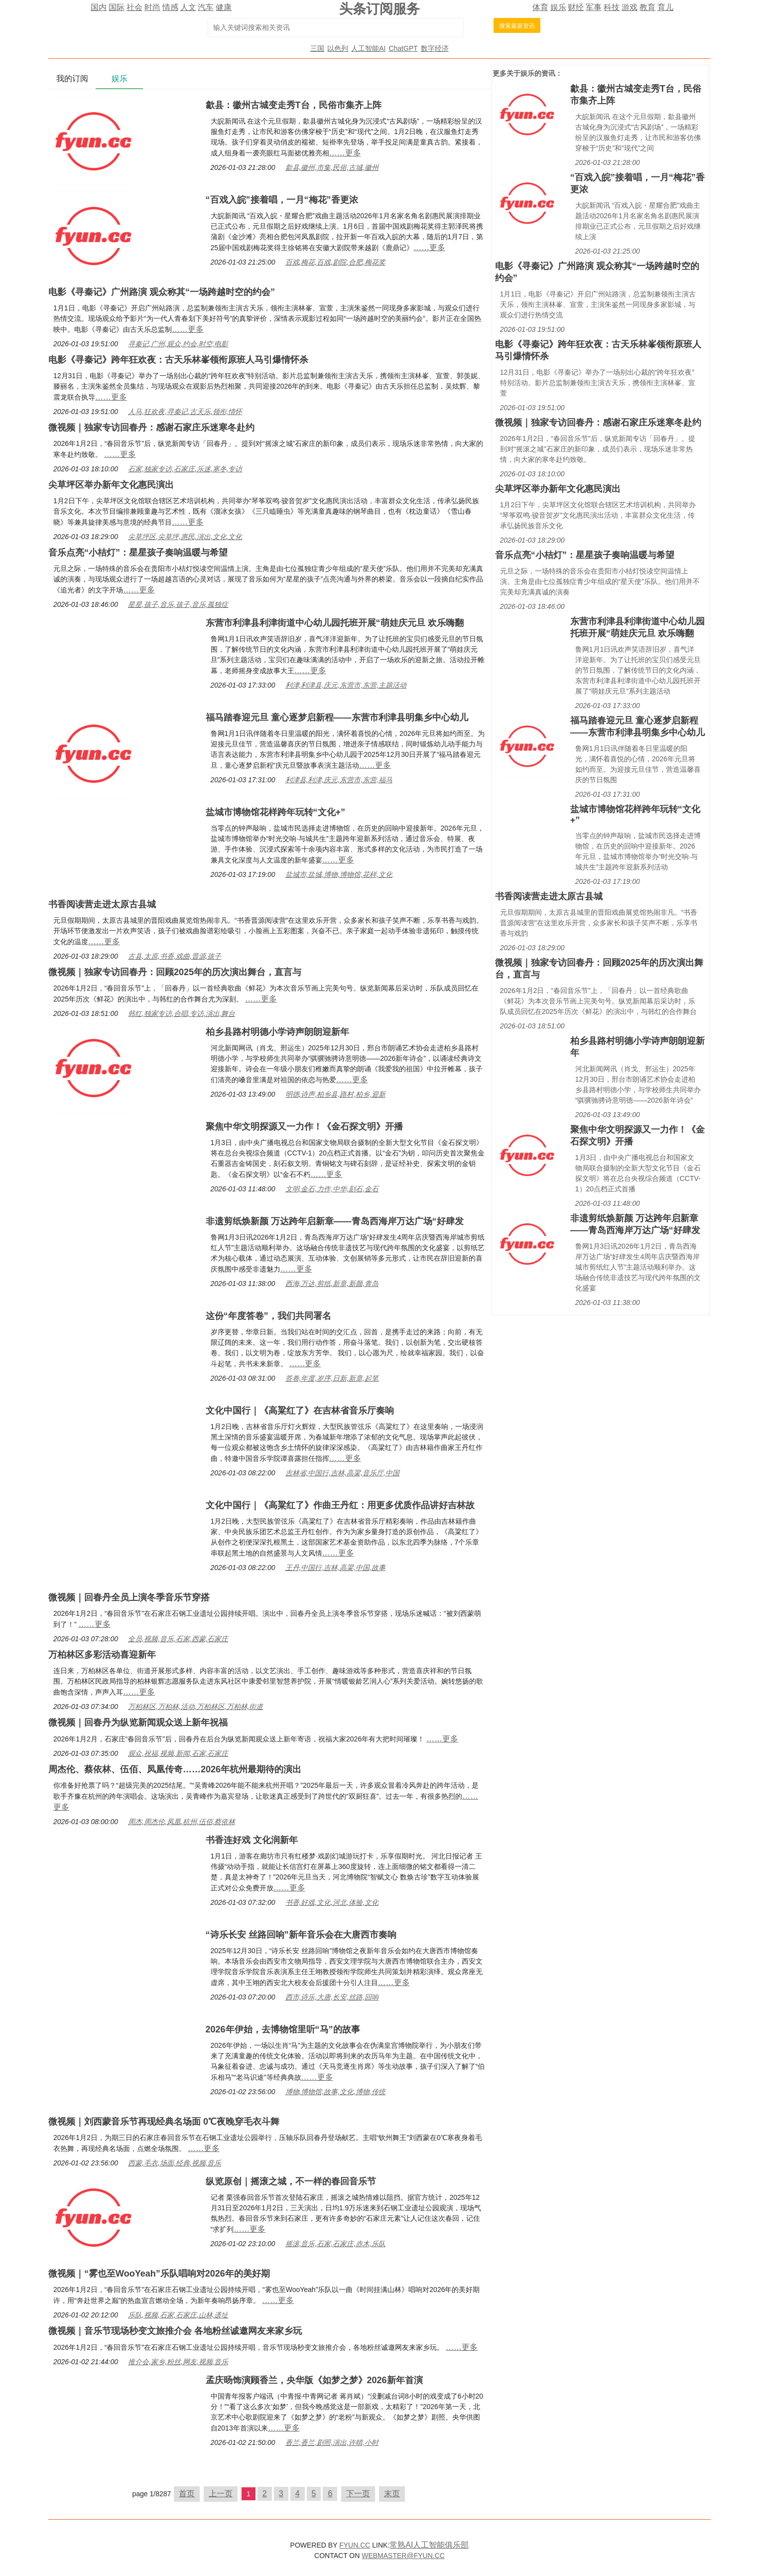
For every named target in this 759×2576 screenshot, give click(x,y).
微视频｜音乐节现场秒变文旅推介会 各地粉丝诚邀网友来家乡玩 (175, 2331)
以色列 (337, 48)
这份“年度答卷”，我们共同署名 (268, 1316)
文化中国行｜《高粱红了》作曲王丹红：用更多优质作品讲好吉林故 (340, 1505)
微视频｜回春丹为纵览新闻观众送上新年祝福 (138, 1722)
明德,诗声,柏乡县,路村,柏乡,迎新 (335, 1094)
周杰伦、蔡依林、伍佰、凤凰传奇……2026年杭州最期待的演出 (174, 1769)
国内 (99, 7)
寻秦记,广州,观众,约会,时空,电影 (178, 344)
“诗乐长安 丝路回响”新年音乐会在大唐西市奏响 (301, 1935)
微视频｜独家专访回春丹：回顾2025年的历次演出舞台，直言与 (174, 972)
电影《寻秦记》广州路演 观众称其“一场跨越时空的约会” (161, 292)
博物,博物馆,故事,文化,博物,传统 (335, 2092)
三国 (317, 48)
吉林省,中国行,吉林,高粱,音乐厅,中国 (342, 1473)
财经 (576, 7)
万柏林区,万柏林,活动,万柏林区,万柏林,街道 (195, 1707)
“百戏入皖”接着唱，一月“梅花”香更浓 (282, 200)
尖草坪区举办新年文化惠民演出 (111, 485)
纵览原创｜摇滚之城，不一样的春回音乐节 (291, 2181)
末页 (392, 2493)
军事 (594, 7)
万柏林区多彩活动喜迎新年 (102, 1655)
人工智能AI (368, 48)
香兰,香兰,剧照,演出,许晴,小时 (332, 2442)
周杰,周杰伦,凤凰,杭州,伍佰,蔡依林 (181, 1822)
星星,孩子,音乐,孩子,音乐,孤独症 (178, 604)
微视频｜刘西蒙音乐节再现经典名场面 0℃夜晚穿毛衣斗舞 (163, 2122)
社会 (134, 7)
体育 (540, 7)
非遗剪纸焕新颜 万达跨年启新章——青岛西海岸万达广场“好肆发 (335, 1221)
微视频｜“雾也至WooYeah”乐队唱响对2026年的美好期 (159, 2274)
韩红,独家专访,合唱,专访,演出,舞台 (181, 1013)
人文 (188, 7)
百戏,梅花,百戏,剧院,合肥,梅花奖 (335, 262)
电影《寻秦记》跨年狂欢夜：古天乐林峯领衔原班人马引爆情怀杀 (178, 360)
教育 (647, 7)
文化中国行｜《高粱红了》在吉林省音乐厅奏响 (300, 1411)
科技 (612, 7)
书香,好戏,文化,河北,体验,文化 (332, 1902)
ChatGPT (402, 48)
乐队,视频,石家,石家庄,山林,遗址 (178, 2315)
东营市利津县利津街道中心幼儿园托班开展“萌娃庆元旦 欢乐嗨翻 (335, 623)
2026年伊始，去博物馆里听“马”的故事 (283, 2029)
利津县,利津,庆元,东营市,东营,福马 (338, 780)
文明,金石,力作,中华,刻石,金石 (332, 1189)
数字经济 (435, 48)
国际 (117, 7)
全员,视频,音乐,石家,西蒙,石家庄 (178, 1639)
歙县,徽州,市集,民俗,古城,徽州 (332, 167)
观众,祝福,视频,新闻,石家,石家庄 (178, 1753)
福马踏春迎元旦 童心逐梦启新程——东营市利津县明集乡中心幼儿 (337, 717)
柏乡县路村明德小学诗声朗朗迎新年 (277, 1032)
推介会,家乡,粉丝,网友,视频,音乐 (178, 2362)
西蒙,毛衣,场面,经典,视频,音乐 (174, 2163)
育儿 (665, 7)
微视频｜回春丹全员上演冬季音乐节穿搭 (129, 1597)
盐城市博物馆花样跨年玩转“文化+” (276, 812)
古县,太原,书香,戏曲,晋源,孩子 (174, 956)
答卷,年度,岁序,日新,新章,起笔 (332, 1378)
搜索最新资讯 (517, 25)
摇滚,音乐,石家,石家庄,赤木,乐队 (335, 2244)
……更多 (345, 152)
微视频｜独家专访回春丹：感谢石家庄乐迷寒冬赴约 (151, 427)
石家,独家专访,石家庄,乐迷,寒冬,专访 (185, 469)
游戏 (629, 7)
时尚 (152, 7)
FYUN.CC (354, 2545)
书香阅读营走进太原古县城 (102, 904)
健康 (224, 7)
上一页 (221, 2493)
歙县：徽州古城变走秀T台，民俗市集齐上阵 (293, 105)
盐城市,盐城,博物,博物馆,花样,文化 (338, 874)
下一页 (358, 2493)
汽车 (206, 7)
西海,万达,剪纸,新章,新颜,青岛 (332, 1284)
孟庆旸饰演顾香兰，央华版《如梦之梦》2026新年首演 (314, 2380)
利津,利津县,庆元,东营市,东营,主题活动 (345, 685)
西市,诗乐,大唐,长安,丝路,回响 (332, 1997)
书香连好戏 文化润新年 (252, 1840)
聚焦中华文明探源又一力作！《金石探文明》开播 (304, 1127)
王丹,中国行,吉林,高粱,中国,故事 (335, 1568)
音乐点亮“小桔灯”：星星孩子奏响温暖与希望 (138, 553)
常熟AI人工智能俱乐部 (429, 2545)
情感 (170, 7)
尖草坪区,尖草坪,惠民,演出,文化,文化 (185, 537)
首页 (187, 2493)
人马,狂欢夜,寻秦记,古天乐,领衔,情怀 (185, 412)
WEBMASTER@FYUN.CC (403, 2556)
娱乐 (558, 7)
